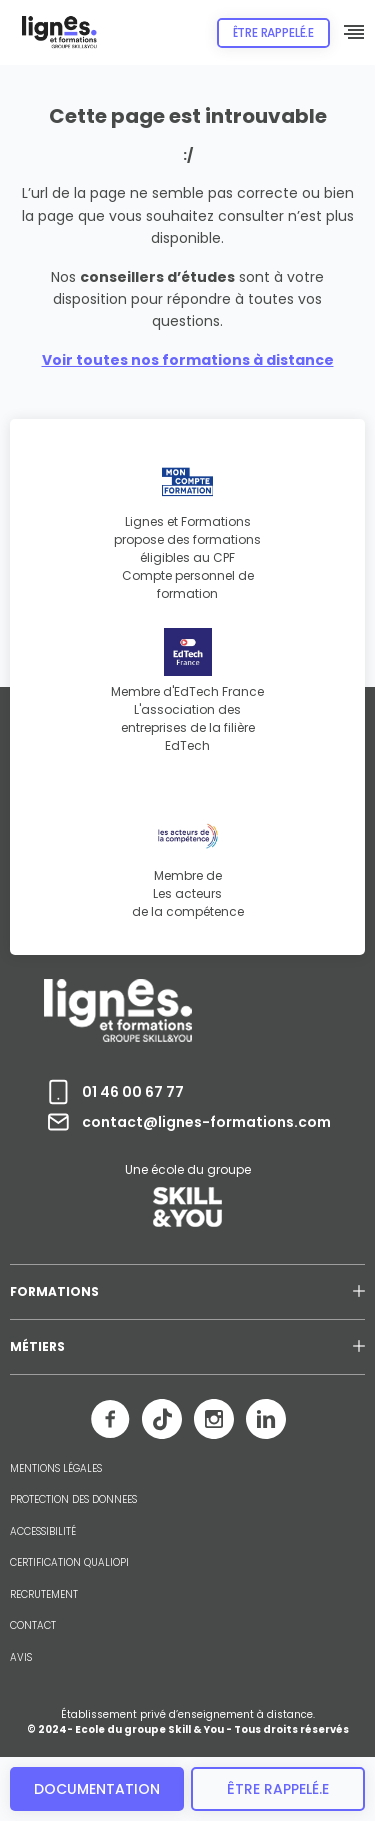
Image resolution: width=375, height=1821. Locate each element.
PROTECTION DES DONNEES (73, 1500)
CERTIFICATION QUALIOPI (69, 1563)
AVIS (21, 1658)
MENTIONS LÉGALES (56, 1469)
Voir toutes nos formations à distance (188, 360)
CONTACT (33, 1626)
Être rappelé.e (273, 32)
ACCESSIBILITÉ (43, 1532)
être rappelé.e (278, 1789)
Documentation (97, 1789)
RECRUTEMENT (44, 1595)
